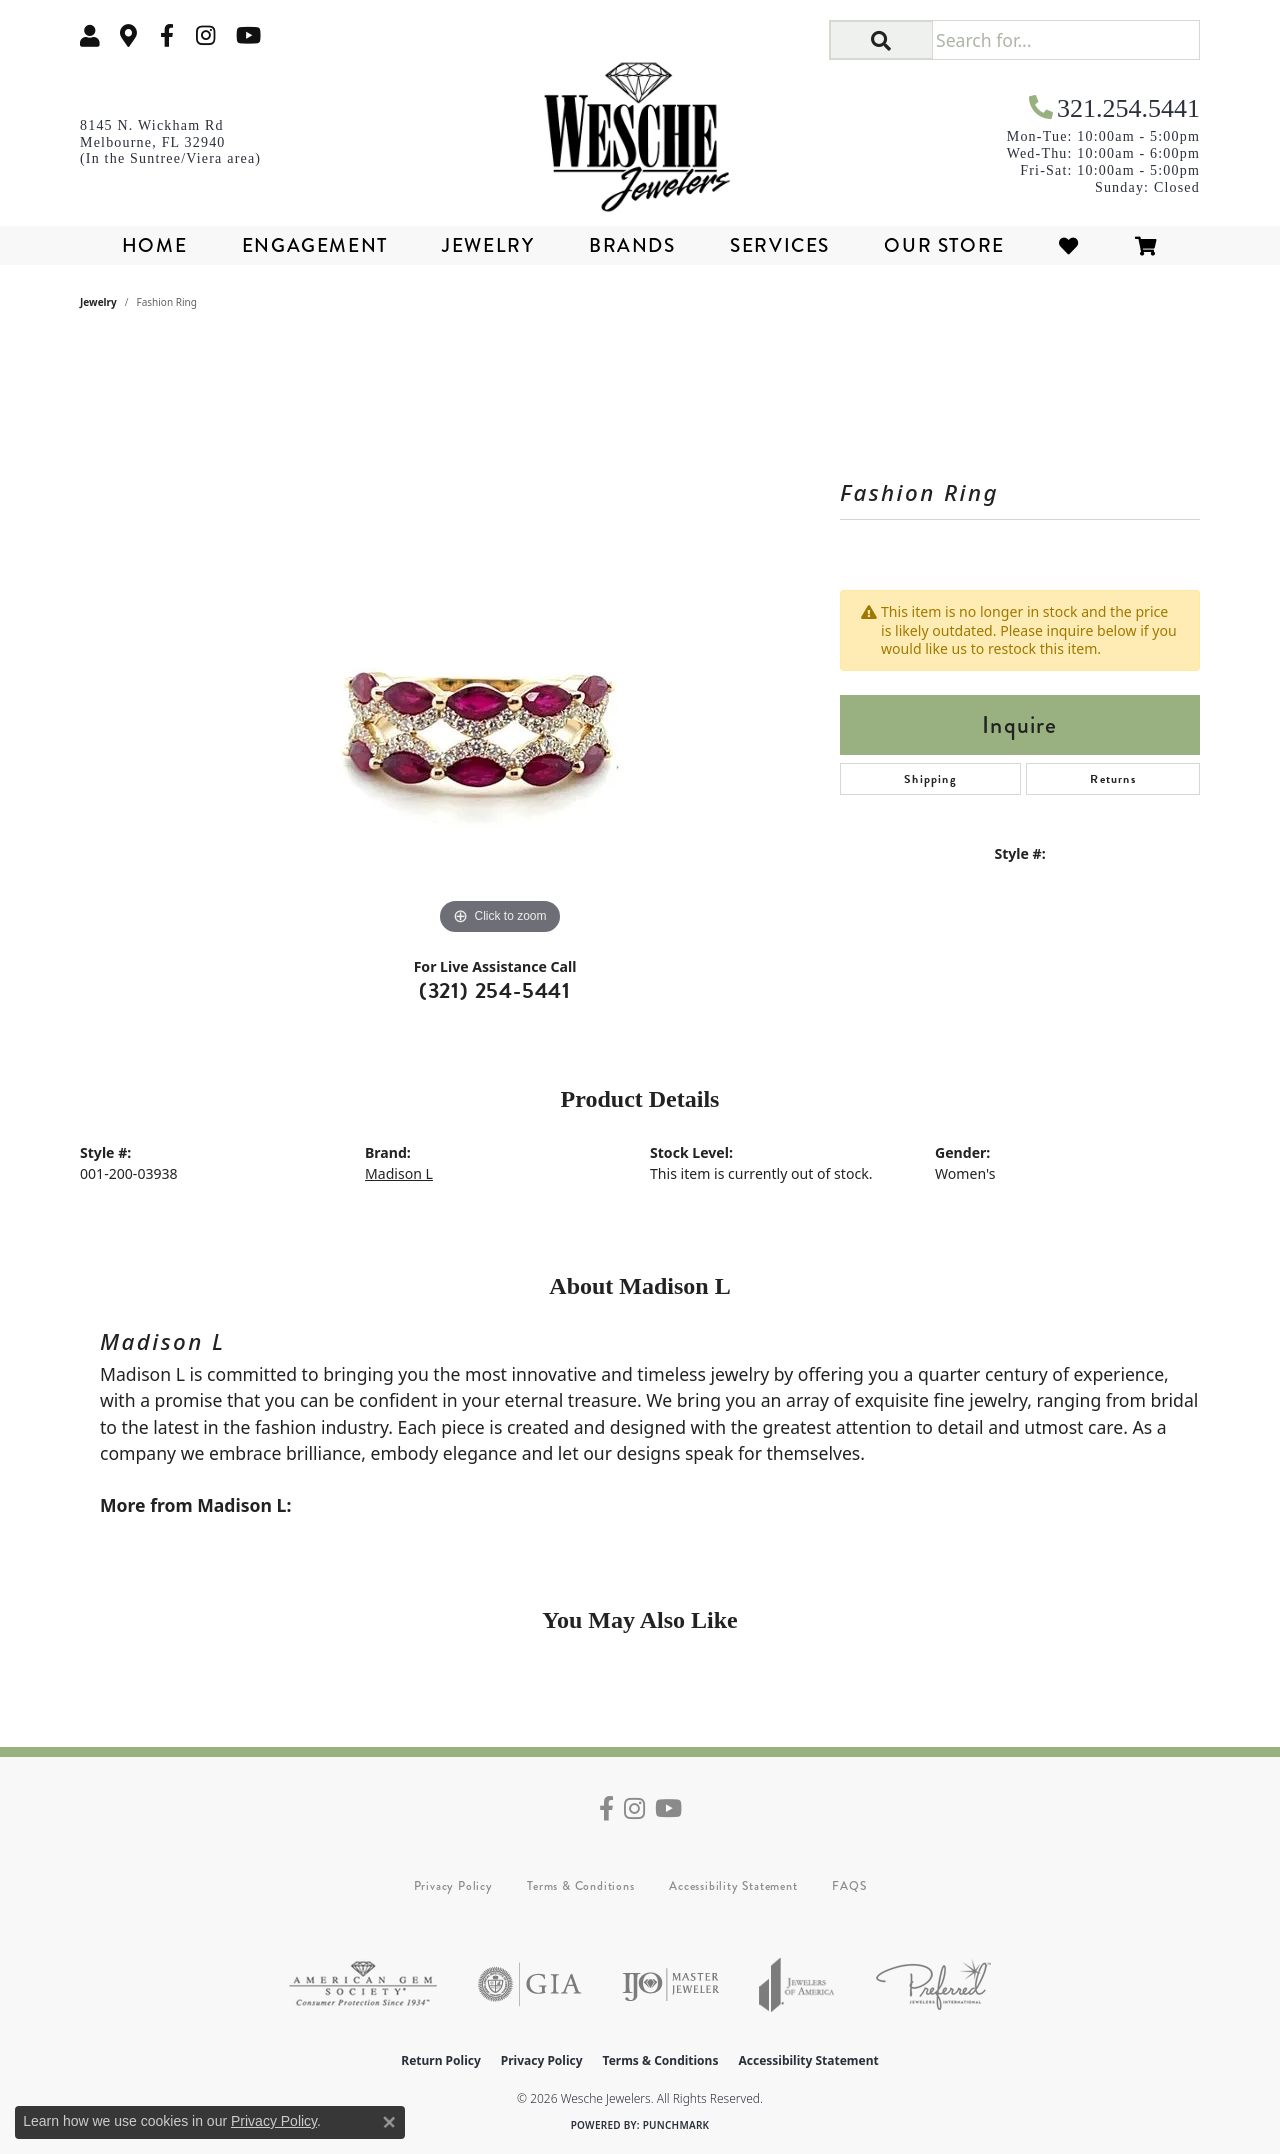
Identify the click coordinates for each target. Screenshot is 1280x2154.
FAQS (849, 1886)
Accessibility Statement (733, 1886)
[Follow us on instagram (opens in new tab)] (206, 35)
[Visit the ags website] (363, 1984)
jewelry (98, 302)
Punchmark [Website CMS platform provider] (676, 2125)
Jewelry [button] (488, 245)
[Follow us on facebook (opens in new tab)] (167, 35)
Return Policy (441, 2060)
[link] (129, 35)
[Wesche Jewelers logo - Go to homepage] (640, 130)
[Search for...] (1065, 40)
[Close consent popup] (389, 2122)
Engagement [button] (315, 245)
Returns (1112, 779)
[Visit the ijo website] (670, 1984)
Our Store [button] (944, 245)
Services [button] (780, 245)
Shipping (930, 779)
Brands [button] (632, 245)
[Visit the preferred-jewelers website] (933, 1984)
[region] (500, 640)
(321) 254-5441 (495, 990)
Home (154, 245)
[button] (90, 35)
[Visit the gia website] (530, 1984)
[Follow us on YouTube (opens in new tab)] (248, 35)
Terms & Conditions (580, 1886)
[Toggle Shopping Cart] (1147, 245)
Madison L (399, 1173)
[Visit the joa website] (797, 1984)
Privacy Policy (453, 1886)
